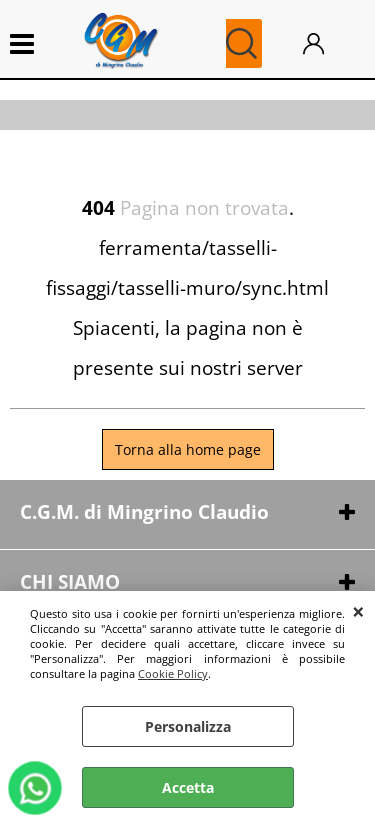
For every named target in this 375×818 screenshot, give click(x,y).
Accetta (188, 787)
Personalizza (188, 726)
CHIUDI (358, 611)
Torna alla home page (188, 449)
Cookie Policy (173, 673)
